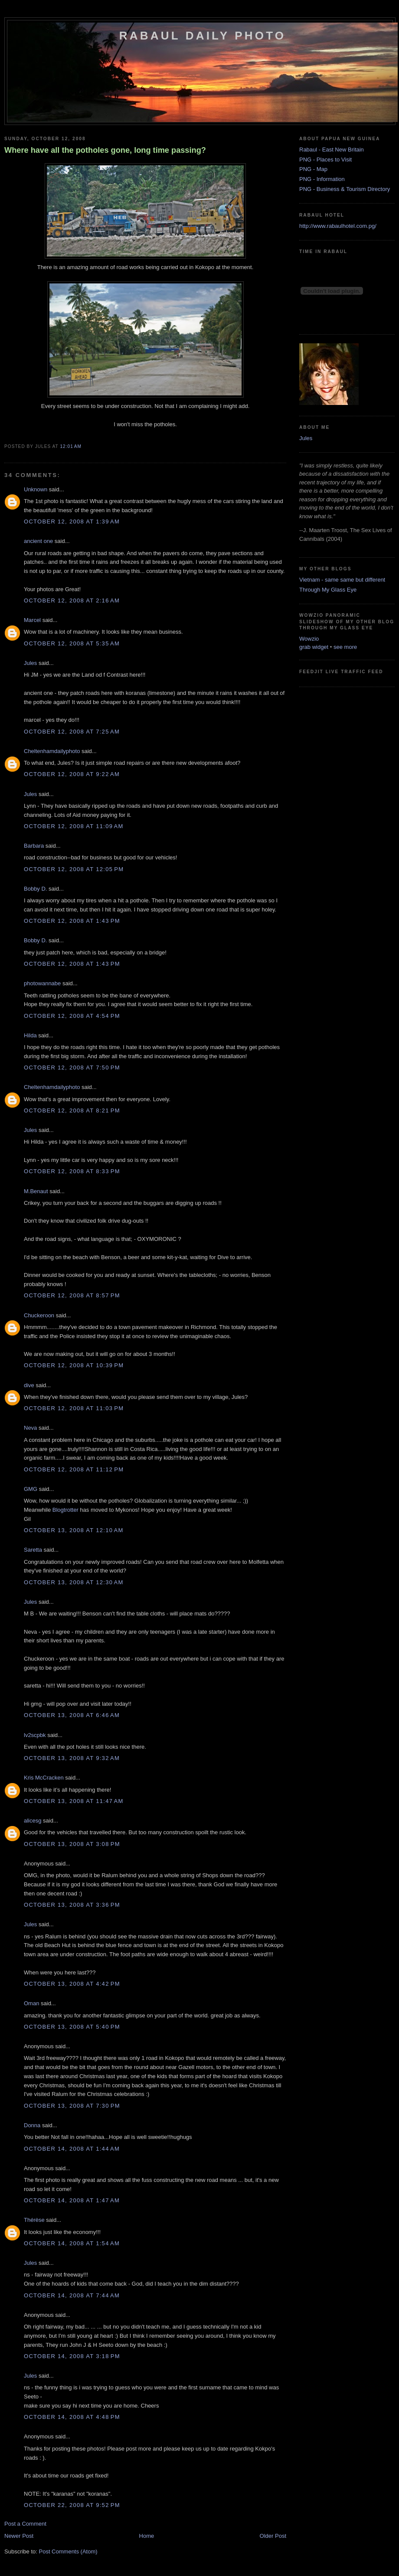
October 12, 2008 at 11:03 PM (74, 1408)
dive (29, 1385)
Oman (31, 2003)
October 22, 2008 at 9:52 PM (72, 2505)
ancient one (38, 541)
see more (345, 647)
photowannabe (42, 983)
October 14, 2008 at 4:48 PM (72, 2417)
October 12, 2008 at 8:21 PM (72, 1110)
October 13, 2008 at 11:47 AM (74, 1801)
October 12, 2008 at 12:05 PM (74, 869)
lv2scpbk (35, 1735)
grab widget (313, 647)
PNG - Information (322, 179)
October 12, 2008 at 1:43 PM (72, 921)
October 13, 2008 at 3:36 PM (72, 1905)
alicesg (32, 1820)
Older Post (273, 2536)
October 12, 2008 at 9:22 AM (72, 774)
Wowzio (309, 638)
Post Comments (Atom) (68, 2551)
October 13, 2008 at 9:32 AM (72, 1758)
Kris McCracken (44, 1777)
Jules (30, 663)
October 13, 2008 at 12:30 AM (74, 1582)
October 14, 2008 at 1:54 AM (72, 2243)
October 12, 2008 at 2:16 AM (72, 600)
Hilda (30, 1035)
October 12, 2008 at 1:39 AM (72, 521)
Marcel (32, 620)
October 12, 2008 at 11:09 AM (74, 826)
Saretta (33, 1549)
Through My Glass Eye (327, 589)
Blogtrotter (65, 1510)
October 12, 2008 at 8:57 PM (72, 1295)
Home (146, 2536)
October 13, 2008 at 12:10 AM (74, 1530)
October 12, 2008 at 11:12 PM (74, 1469)
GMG (30, 1489)
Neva (30, 1428)
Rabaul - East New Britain (331, 149)
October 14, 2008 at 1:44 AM (72, 2148)
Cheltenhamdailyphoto (52, 751)
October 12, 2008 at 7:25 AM (72, 731)
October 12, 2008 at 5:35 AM (72, 643)
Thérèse (34, 2220)
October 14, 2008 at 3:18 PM (72, 2356)
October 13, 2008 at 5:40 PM (72, 2026)
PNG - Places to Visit (325, 159)
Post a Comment (25, 2523)
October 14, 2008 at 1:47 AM (72, 2200)
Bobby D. (35, 888)
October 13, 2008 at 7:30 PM (72, 2105)
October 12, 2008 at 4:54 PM (72, 1016)
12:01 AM (70, 446)
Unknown (35, 489)
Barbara (34, 845)
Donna (32, 2125)
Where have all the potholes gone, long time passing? (105, 150)
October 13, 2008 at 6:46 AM (72, 1715)
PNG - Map (313, 169)
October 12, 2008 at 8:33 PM (72, 1171)
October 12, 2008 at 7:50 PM (72, 1067)
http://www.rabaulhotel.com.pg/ (337, 226)
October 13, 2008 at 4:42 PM (72, 1984)
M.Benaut (36, 1191)
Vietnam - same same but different (342, 579)
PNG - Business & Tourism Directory (344, 189)
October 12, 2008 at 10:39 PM (74, 1365)
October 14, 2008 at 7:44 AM (72, 2295)
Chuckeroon (39, 1315)
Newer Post (18, 2536)
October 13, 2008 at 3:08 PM (72, 1844)
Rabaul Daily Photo (202, 35)
